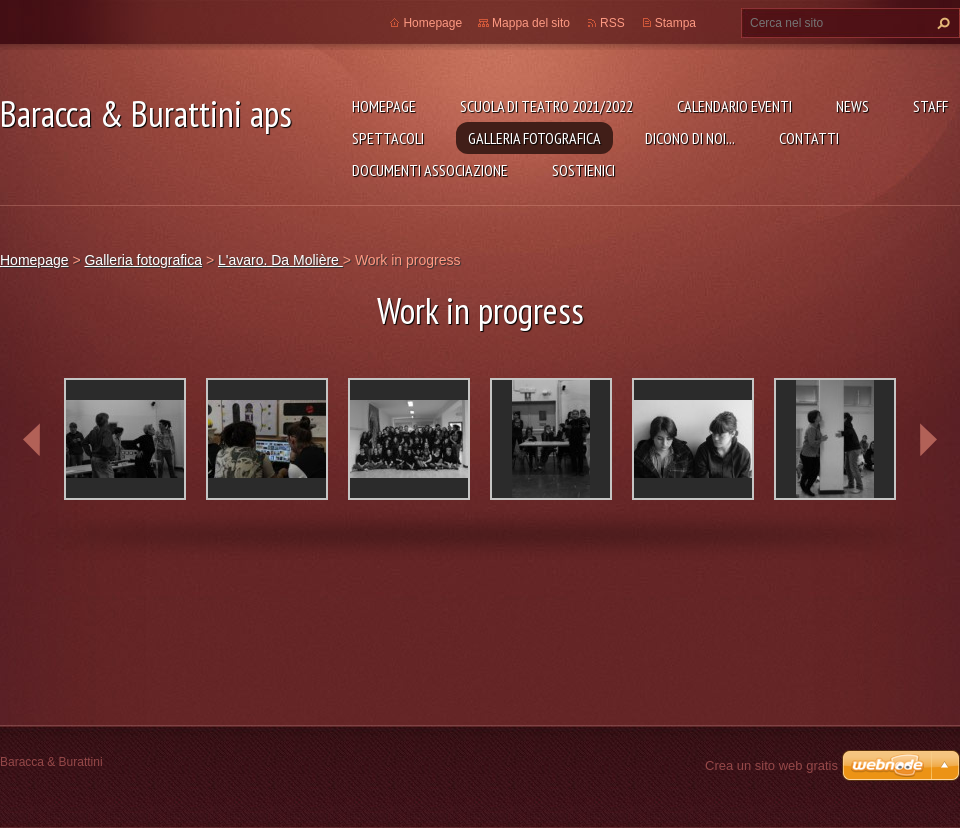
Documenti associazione (430, 170)
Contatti (809, 138)
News (852, 106)
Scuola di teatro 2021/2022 (546, 106)
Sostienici (583, 170)
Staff (930, 106)
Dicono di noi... (690, 138)
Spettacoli (388, 138)
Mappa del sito (531, 23)
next (928, 440)
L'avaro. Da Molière (280, 260)
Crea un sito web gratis (771, 765)
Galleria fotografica (534, 138)
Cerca (941, 23)
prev (32, 440)
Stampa (675, 23)
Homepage (384, 106)
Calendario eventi (734, 106)
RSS (612, 23)
